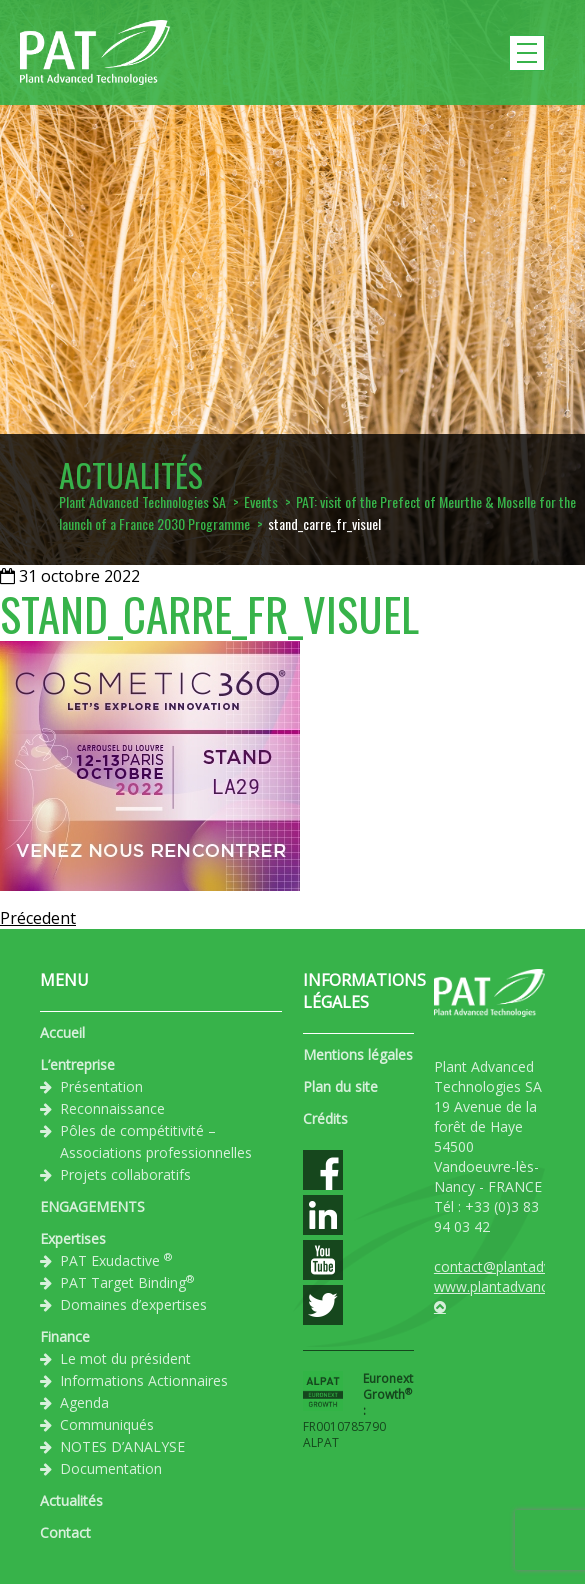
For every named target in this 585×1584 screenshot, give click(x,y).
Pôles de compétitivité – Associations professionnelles (156, 1141)
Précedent (38, 918)
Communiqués (107, 1424)
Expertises (73, 1238)
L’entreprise (77, 1064)
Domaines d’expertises (133, 1304)
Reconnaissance (112, 1108)
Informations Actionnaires (144, 1380)
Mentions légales (358, 1054)
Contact (65, 1532)
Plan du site (340, 1086)
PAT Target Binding (127, 1282)
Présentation (101, 1086)
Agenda (84, 1402)
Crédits (325, 1118)
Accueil (62, 1032)
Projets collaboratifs (125, 1174)
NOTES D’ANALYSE (122, 1446)
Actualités (71, 1500)
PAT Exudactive (116, 1260)
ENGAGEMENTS (92, 1206)
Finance (65, 1336)
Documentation (111, 1468)
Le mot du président (125, 1358)
